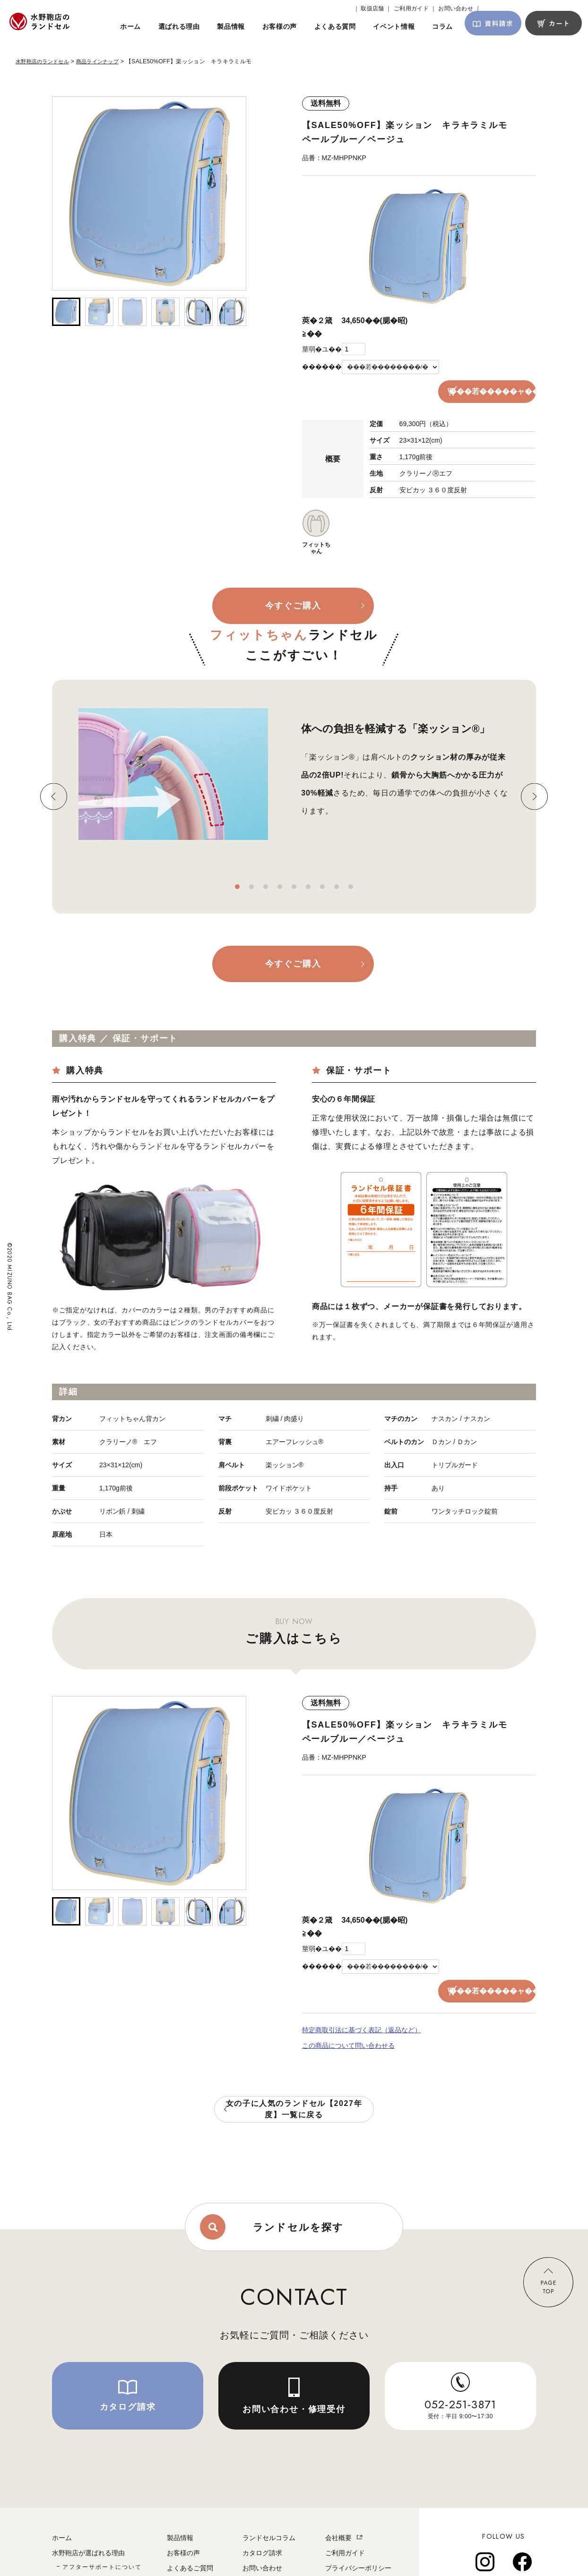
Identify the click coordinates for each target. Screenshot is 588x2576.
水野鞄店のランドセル (45, 61)
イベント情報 (187, 2536)
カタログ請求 (262, 2506)
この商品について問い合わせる (348, 1996)
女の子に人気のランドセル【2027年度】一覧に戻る (294, 2059)
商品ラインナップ (104, 61)
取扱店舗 (255, 2536)
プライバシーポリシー (358, 2521)
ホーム (62, 2491)
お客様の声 (183, 2506)
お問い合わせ (262, 2521)
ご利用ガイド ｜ (415, 8)
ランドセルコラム (268, 2491)
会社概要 (338, 2491)
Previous (53, 772)
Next (534, 772)
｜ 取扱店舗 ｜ (373, 8)
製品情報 (180, 2491)
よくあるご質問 (190, 2521)
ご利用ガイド (345, 2506)
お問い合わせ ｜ (459, 8)
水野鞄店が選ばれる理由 (88, 2506)
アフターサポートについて (102, 2520)
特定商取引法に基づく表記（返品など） (361, 1981)
